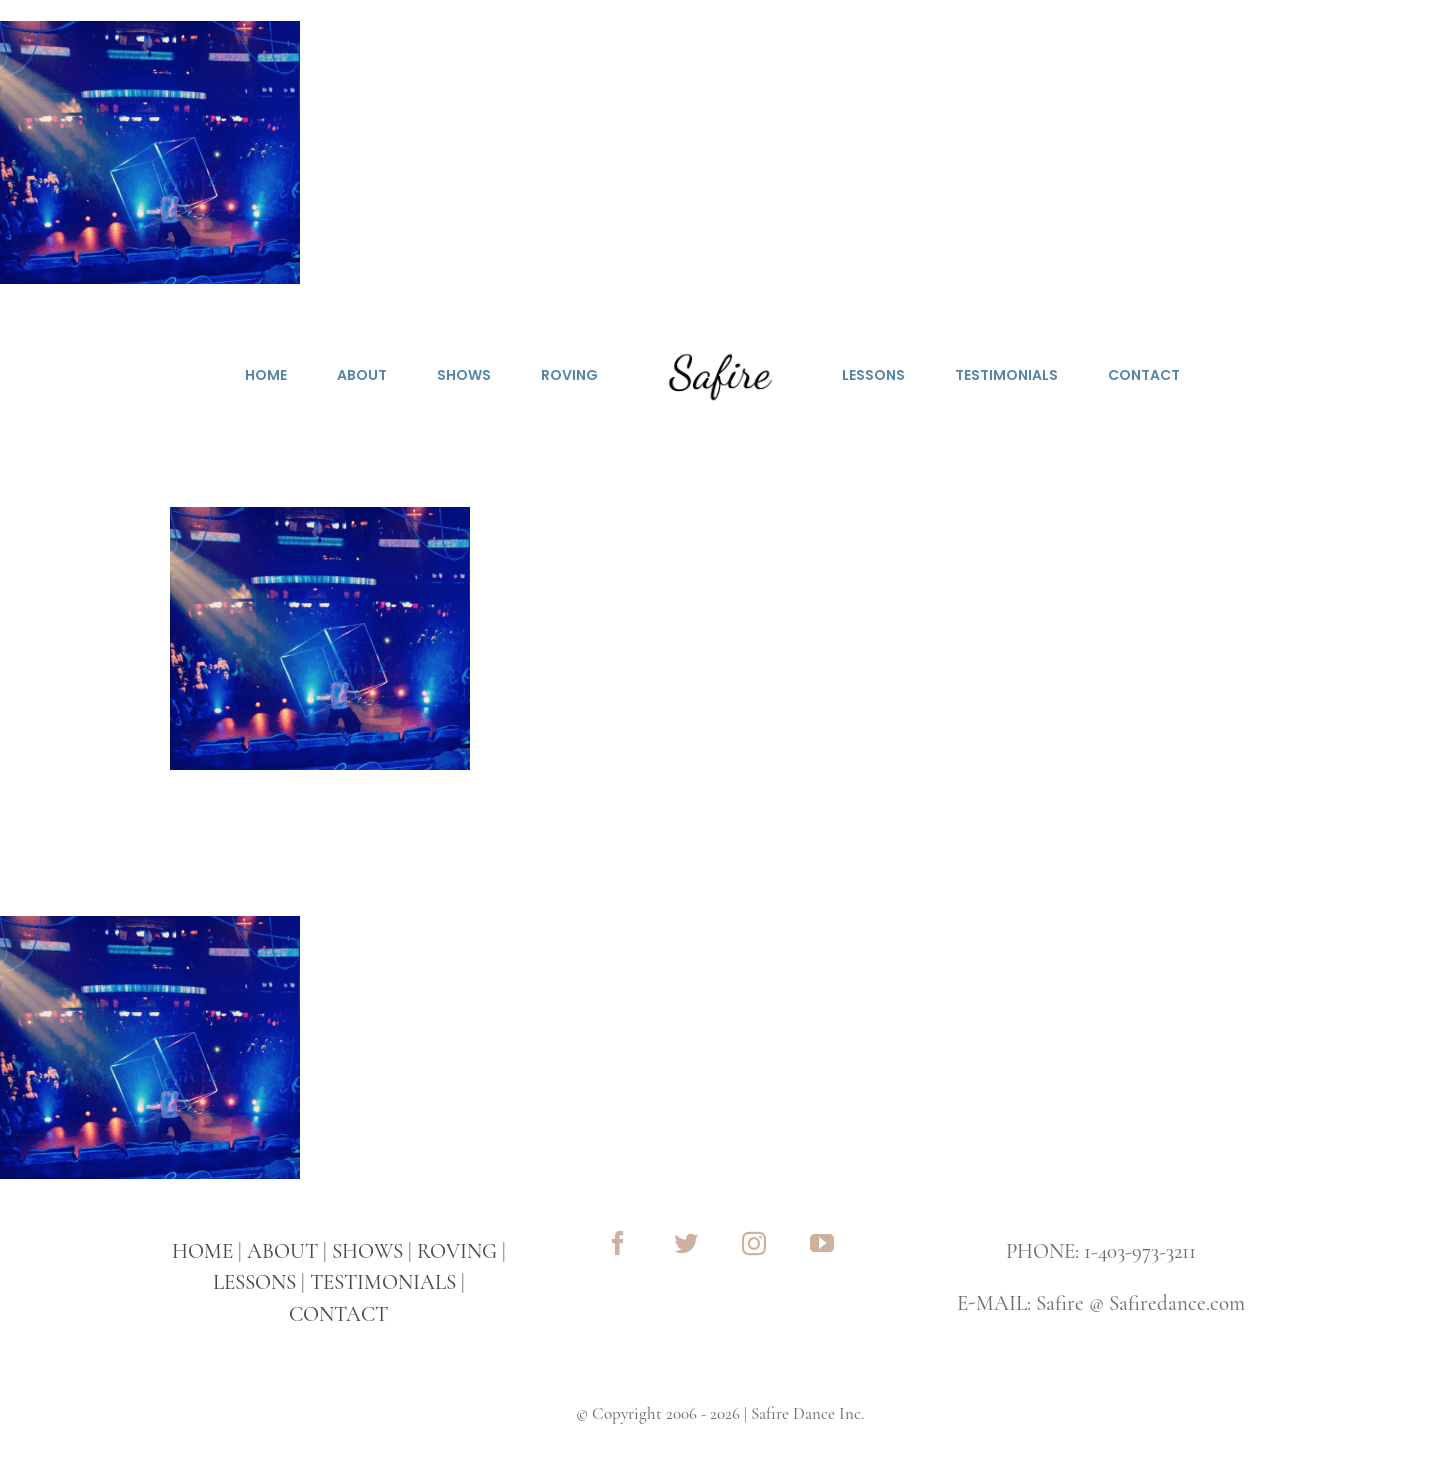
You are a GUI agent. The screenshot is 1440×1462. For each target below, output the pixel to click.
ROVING (457, 1251)
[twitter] (686, 1243)
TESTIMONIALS (383, 1282)
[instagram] (754, 1243)
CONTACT (338, 1314)
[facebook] (618, 1243)
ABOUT (282, 1251)
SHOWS (367, 1251)
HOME (202, 1251)
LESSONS (254, 1282)
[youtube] (822, 1243)
